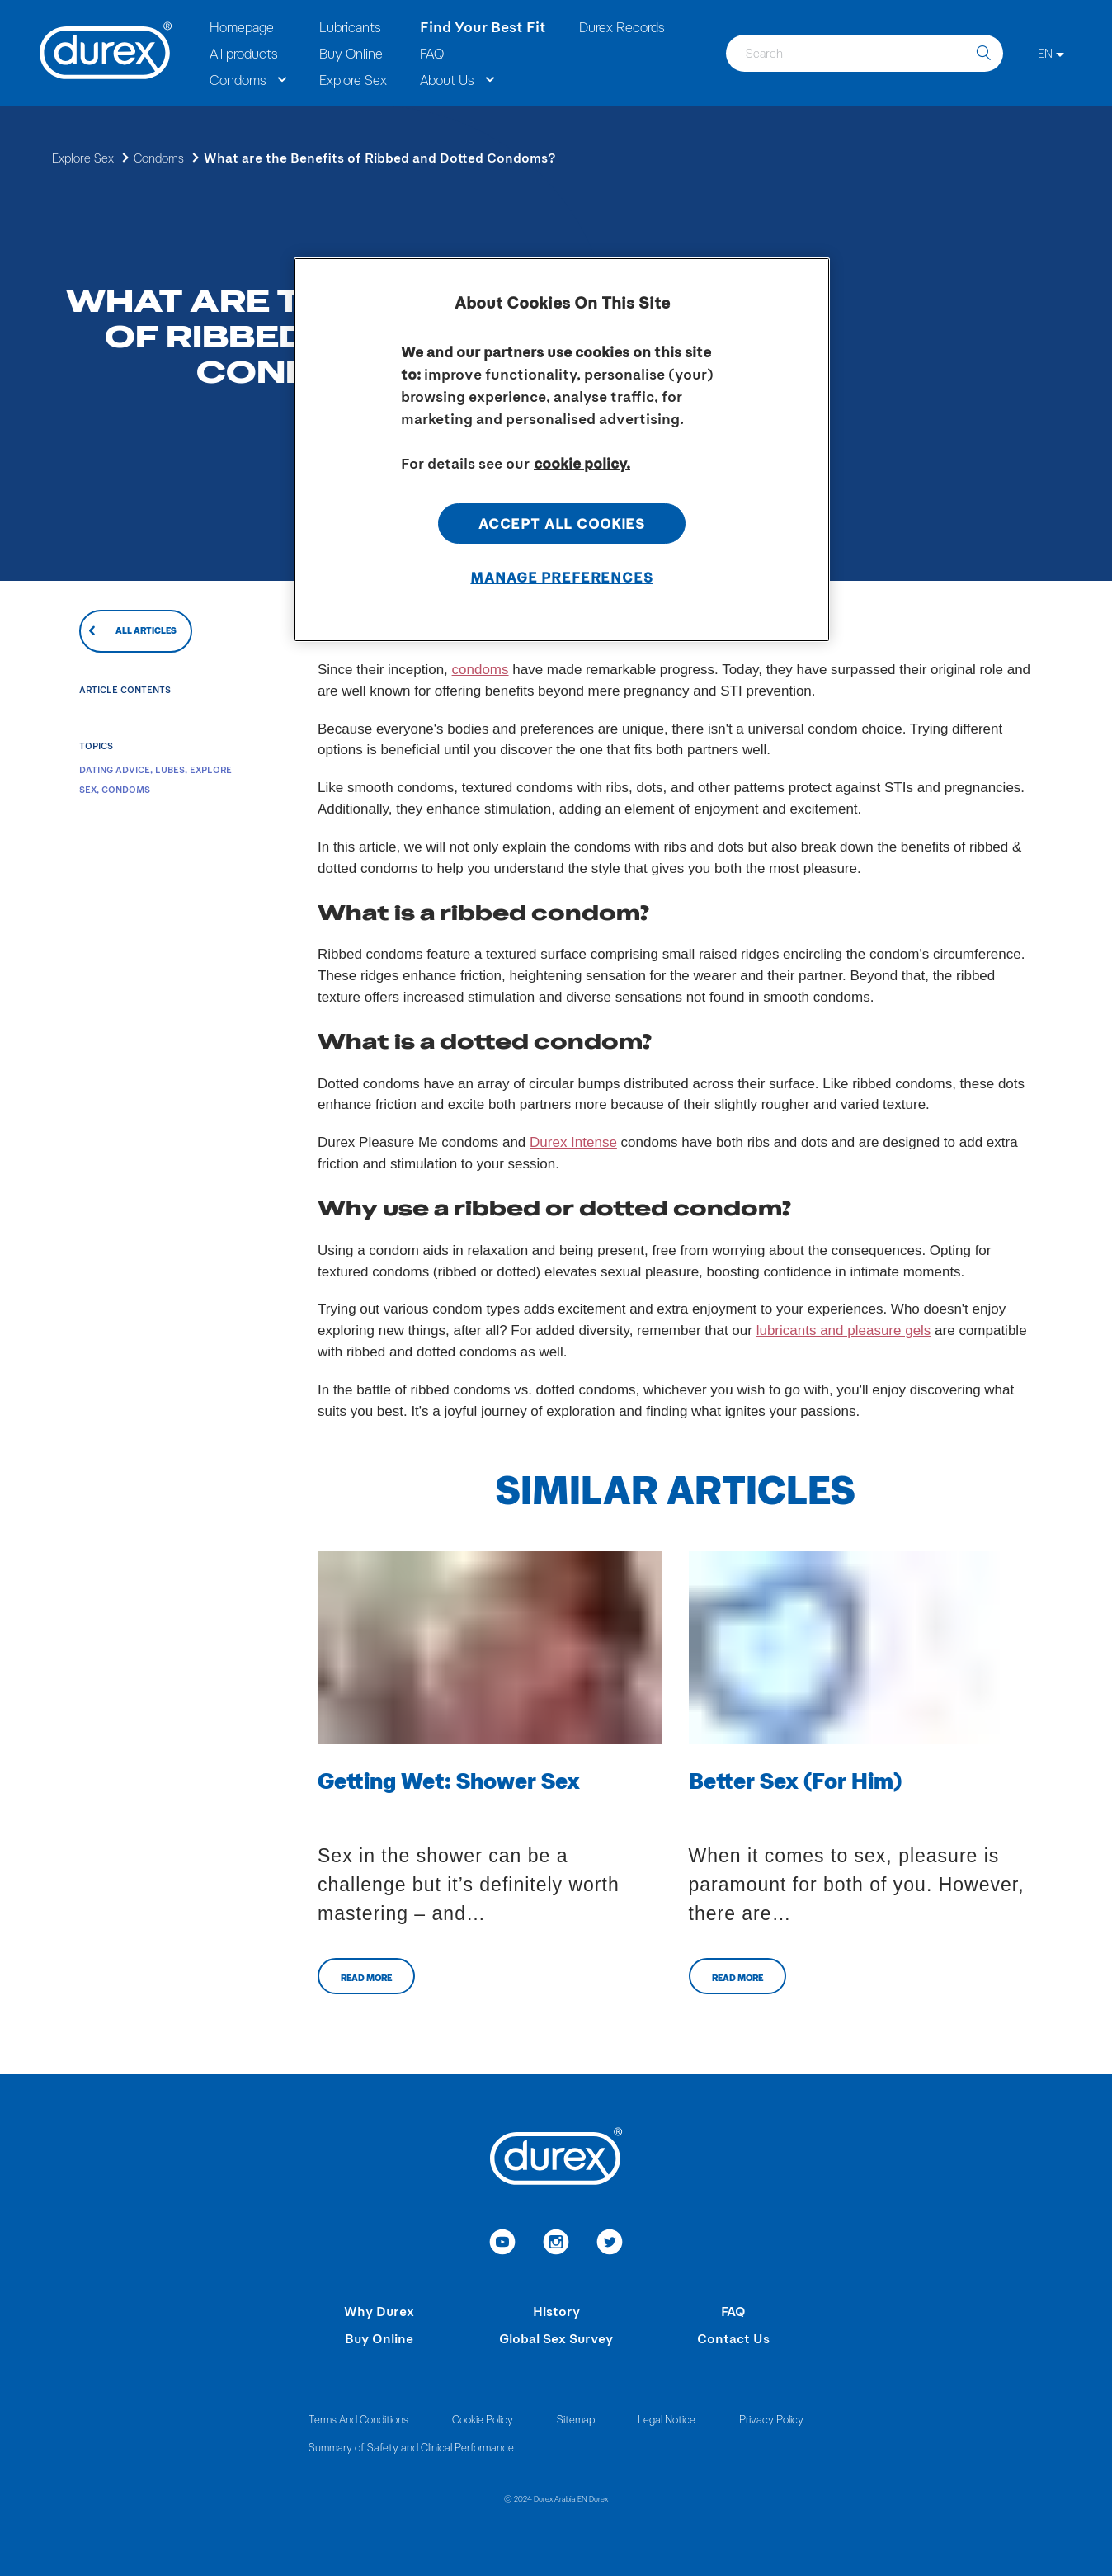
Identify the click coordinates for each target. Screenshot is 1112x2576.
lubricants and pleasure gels (843, 1330)
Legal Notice (666, 2419)
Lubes (170, 769)
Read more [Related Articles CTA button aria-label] (366, 1977)
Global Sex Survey (556, 2338)
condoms (480, 669)
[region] (562, 449)
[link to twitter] (610, 2244)
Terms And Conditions (358, 2419)
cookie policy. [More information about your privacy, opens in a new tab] (582, 463)
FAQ (733, 2311)
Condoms (159, 157)
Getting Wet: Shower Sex (449, 1780)
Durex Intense (573, 1142)
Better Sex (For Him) (795, 1780)
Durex (598, 2498)
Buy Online (379, 2338)
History (556, 2311)
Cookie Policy (482, 2419)
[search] (983, 53)
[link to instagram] (556, 2244)
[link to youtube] (503, 2244)
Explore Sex (83, 157)
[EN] (1051, 53)
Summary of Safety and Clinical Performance (411, 2447)
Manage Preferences (561, 577)
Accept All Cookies (561, 523)
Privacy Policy (771, 2419)
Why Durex (379, 2311)
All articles (146, 630)
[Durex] (106, 52)
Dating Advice (114, 769)
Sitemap (576, 2419)
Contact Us (733, 2338)
